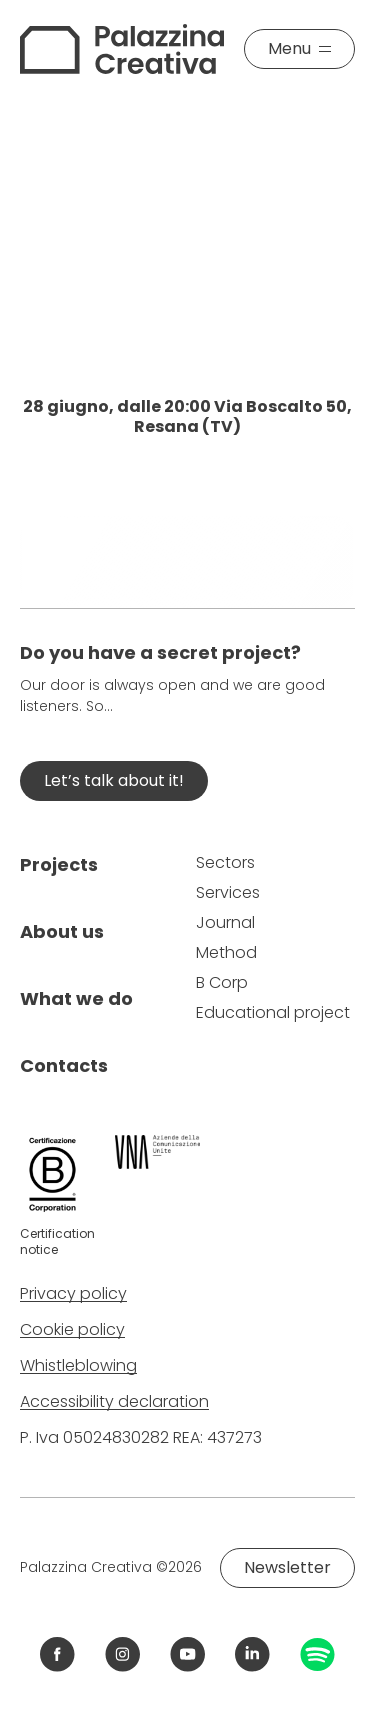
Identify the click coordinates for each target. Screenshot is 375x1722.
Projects (59, 864)
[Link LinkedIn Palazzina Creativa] (252, 1654)
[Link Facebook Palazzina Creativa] (57, 1654)
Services (228, 892)
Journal (225, 922)
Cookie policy (72, 1329)
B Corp (222, 982)
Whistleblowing (78, 1365)
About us (62, 931)
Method (226, 952)
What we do (76, 998)
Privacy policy (73, 1293)
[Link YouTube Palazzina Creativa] (187, 1654)
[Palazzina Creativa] (122, 49)
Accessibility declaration (114, 1401)
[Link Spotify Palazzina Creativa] (317, 1654)
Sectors (225, 862)
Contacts (64, 1065)
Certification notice (57, 1241)
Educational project (273, 1012)
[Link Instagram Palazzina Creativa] (122, 1654)
